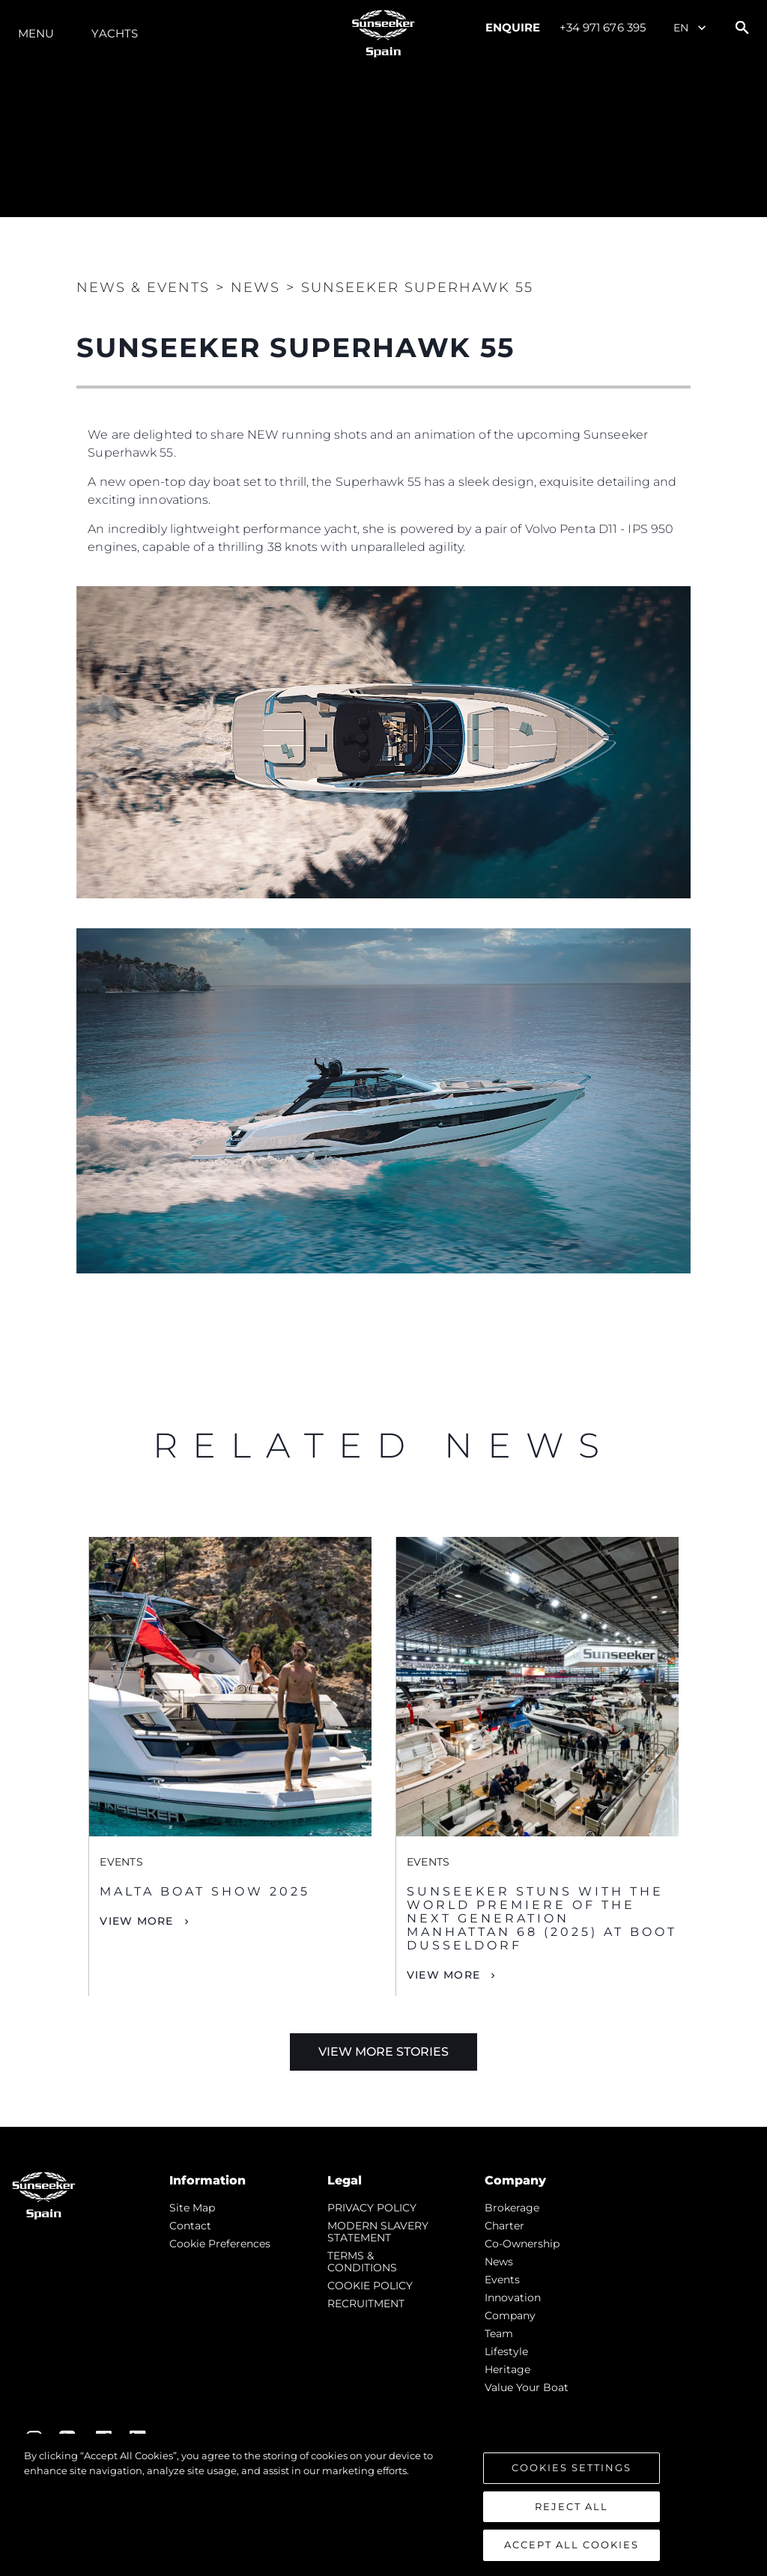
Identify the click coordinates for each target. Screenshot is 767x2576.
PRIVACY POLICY (371, 2207)
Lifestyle (506, 2351)
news (499, 2261)
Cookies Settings (571, 2467)
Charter (504, 2225)
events (502, 2279)
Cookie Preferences (219, 2243)
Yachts (114, 33)
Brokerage (512, 2207)
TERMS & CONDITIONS (362, 2261)
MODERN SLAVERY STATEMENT (377, 2231)
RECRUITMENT (365, 2303)
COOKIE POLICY (370, 2285)
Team (499, 2333)
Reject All (571, 2506)
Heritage (507, 2369)
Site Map (192, 2207)
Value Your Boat (527, 2387)
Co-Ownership (522, 2243)
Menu (36, 33)
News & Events (143, 287)
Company (510, 2315)
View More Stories (383, 2051)
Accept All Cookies (571, 2545)
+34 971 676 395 (603, 27)
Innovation (513, 2297)
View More (136, 1921)
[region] (383, 2505)
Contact (190, 2225)
